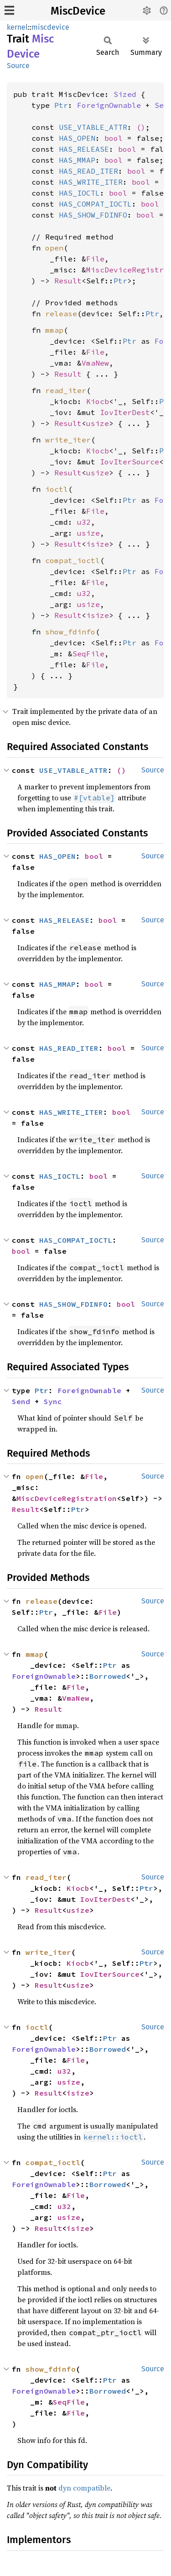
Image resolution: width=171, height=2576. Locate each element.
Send (21, 1401)
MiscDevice (78, 11)
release (61, 313)
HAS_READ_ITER (88, 171)
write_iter (68, 439)
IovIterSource (129, 461)
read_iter (65, 390)
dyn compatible (84, 2488)
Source (18, 65)
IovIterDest (125, 412)
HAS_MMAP (77, 160)
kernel (17, 27)
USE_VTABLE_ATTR (93, 127)
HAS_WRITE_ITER (91, 181)
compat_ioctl (72, 560)
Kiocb (97, 401)
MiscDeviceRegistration (66, 1498)
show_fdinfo (70, 631)
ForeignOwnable (109, 105)
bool (113, 138)
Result (68, 280)
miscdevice (50, 27)
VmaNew (95, 362)
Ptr (61, 105)
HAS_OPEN (77, 138)
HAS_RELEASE (84, 149)
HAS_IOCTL (79, 192)
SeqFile (88, 653)
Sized (125, 94)
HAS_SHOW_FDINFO (93, 214)
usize (97, 423)
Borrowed (107, 1676)
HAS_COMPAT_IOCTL (95, 203)
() (140, 127)
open (54, 247)
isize (97, 543)
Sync (53, 1401)
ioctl (56, 489)
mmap (54, 330)
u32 (84, 522)
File (95, 258)
